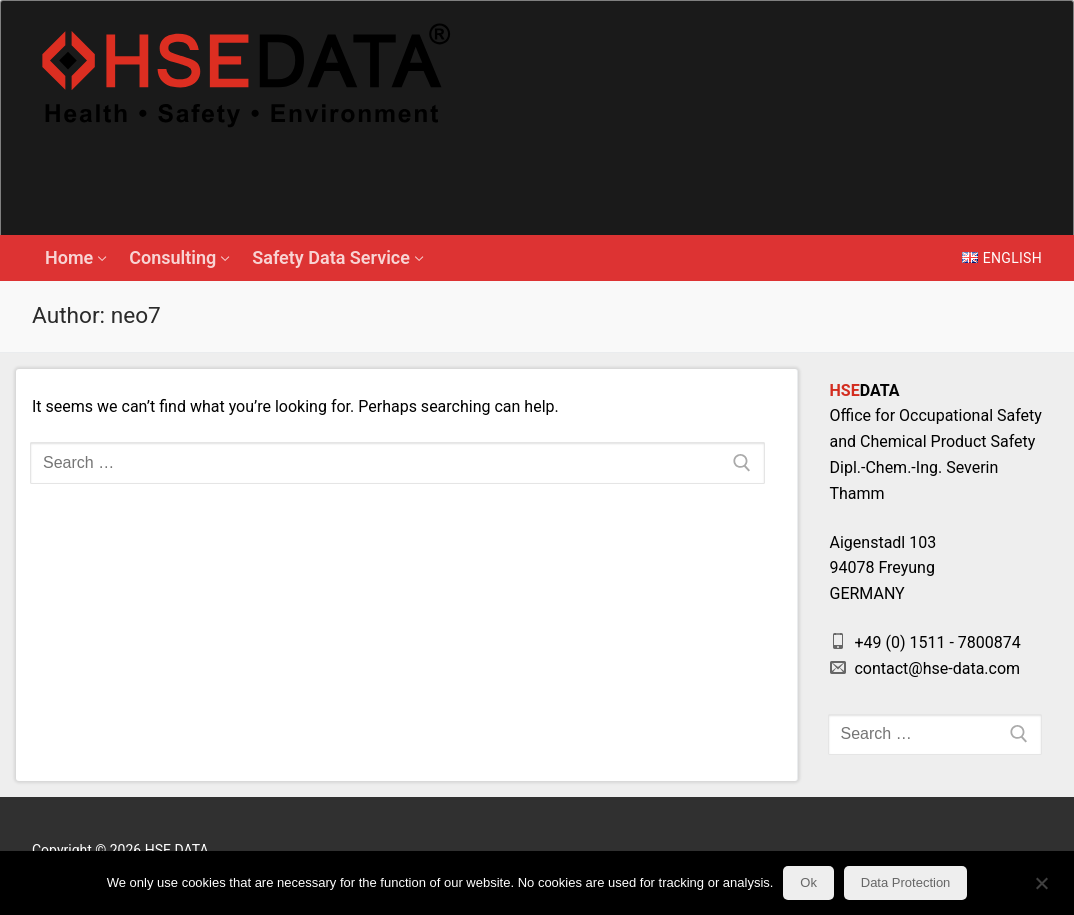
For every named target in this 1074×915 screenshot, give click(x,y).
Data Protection (906, 882)
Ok (808, 882)
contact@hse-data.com (925, 668)
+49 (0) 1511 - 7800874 (925, 642)
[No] (1042, 890)
